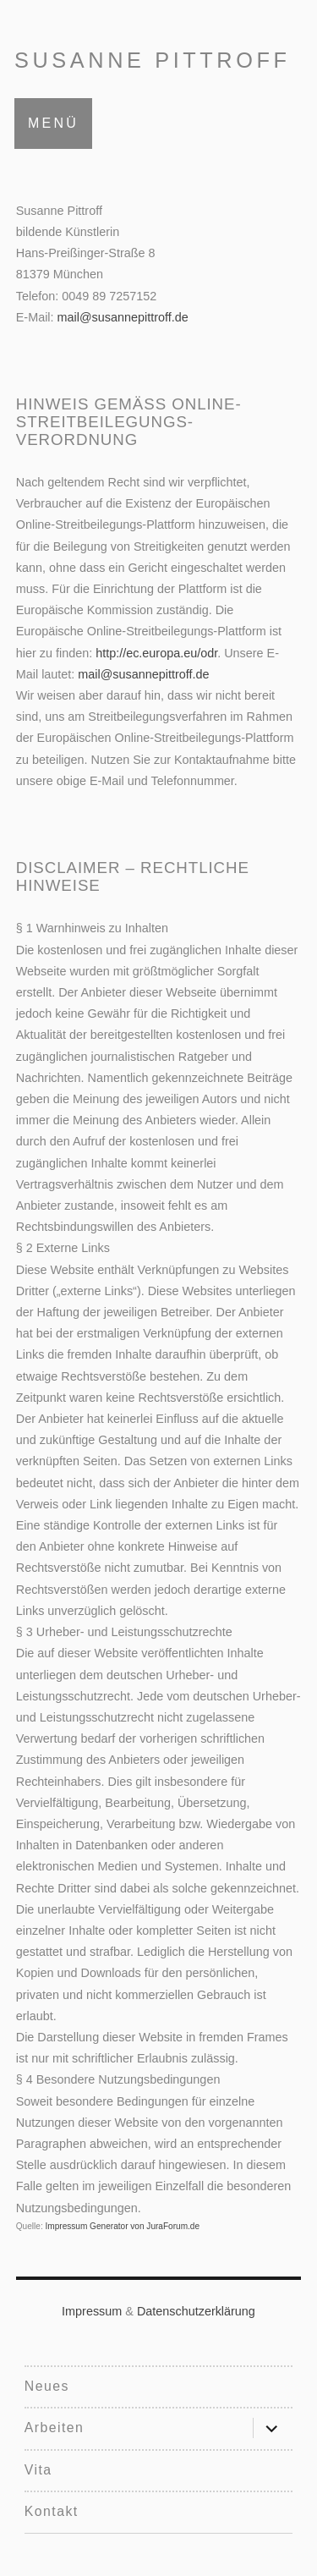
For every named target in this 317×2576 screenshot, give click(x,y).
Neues (47, 2386)
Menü (53, 123)
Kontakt (52, 2511)
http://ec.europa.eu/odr (156, 653)
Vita (38, 2470)
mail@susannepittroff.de (123, 317)
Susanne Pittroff (152, 60)
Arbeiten (54, 2427)
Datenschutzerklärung (196, 2311)
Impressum (92, 2311)
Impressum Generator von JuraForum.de (122, 2226)
